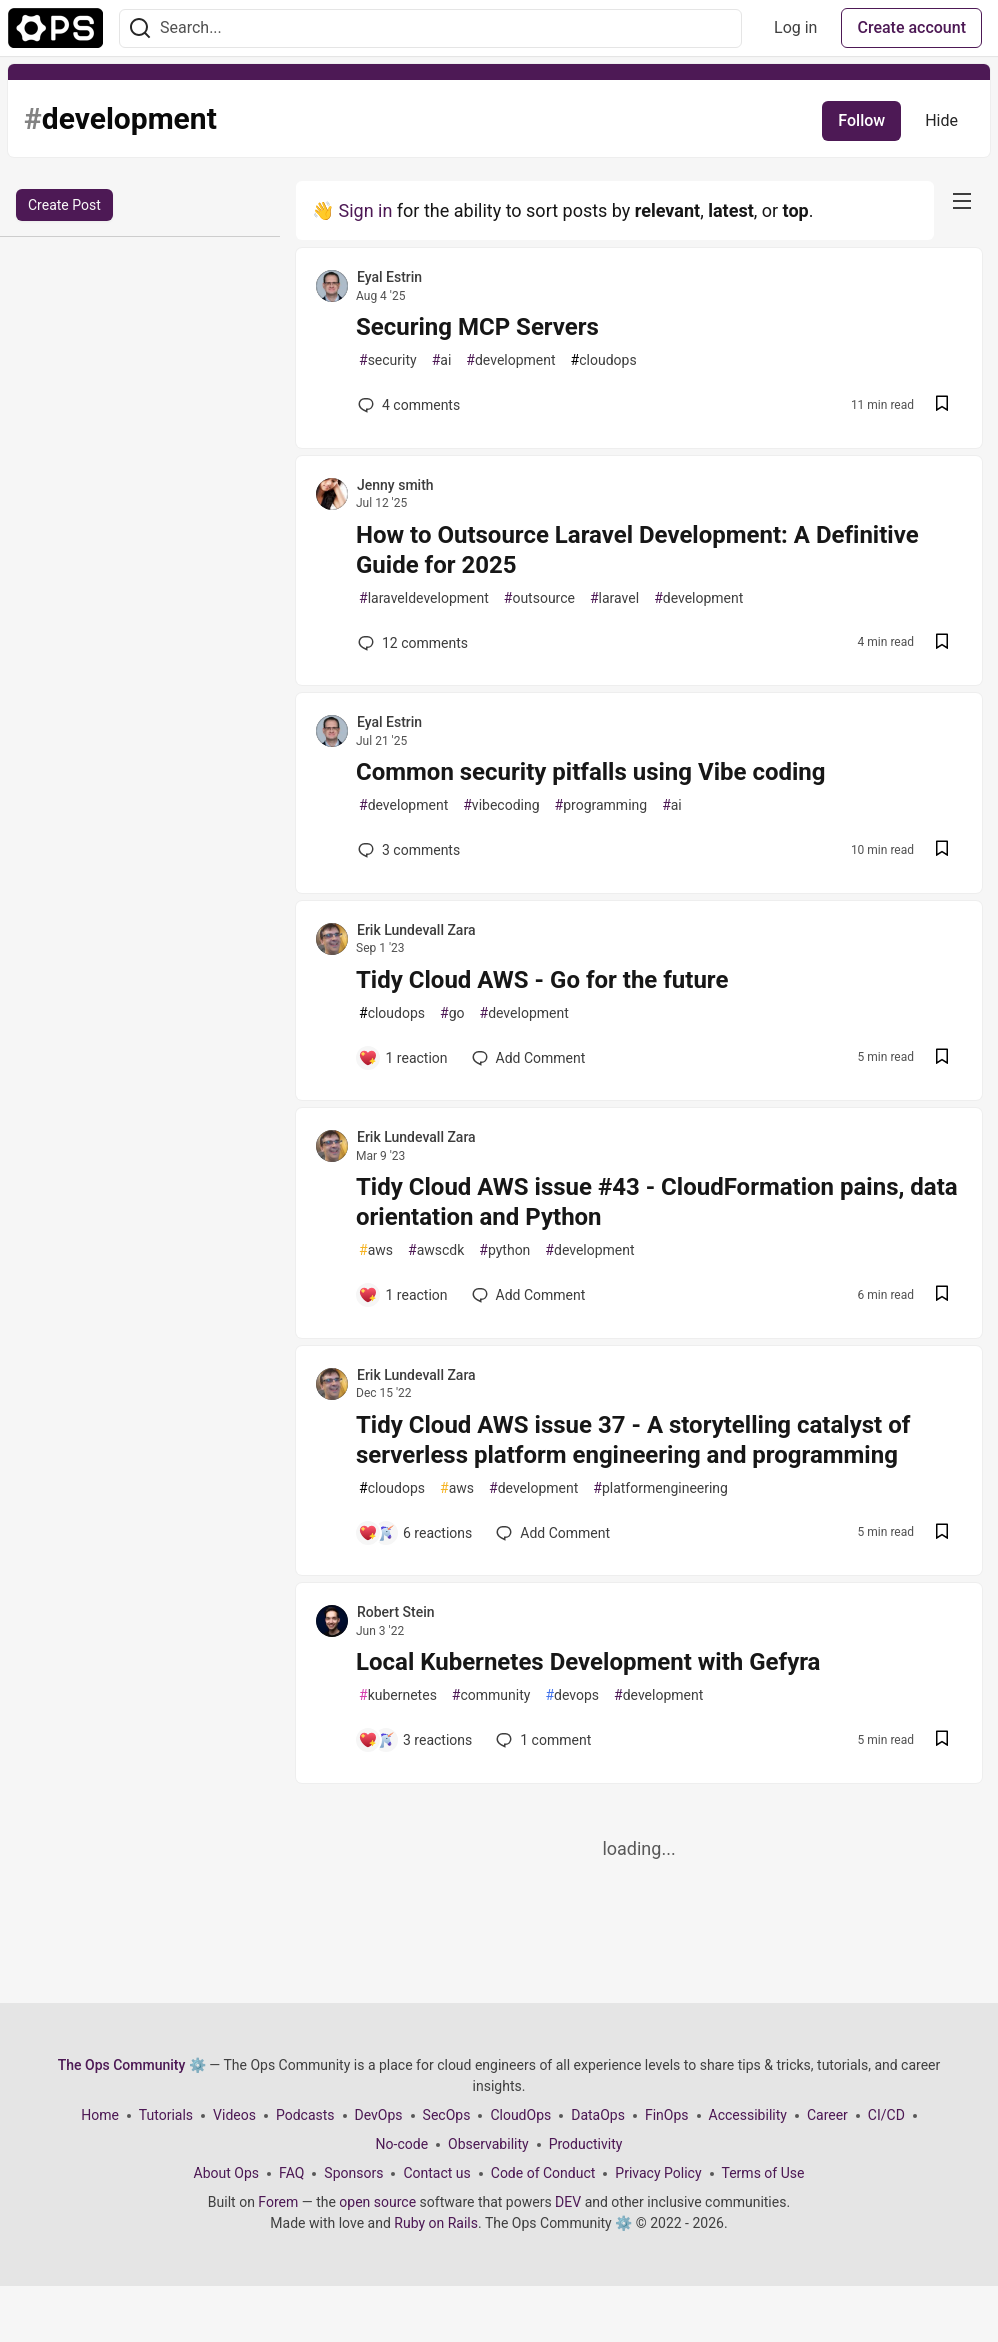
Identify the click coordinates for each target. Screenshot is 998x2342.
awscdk (436, 1250)
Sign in (365, 210)
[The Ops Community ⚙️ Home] (55, 28)
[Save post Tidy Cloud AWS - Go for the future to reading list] (942, 1058)
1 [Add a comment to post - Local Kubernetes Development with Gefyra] (541, 1740)
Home (100, 2115)
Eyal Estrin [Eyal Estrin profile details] (389, 277)
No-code (402, 2144)
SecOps (447, 2115)
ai (442, 360)
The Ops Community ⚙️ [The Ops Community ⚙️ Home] (132, 2065)
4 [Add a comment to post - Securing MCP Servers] (407, 405)
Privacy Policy (658, 2173)
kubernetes (398, 1695)
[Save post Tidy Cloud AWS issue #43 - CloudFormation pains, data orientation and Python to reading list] (942, 1295)
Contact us (436, 2173)
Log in (795, 27)
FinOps (667, 2115)
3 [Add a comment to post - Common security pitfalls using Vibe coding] (407, 850)
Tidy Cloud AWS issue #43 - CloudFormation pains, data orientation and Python (657, 1202)
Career (827, 2115)
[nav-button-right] (962, 201)
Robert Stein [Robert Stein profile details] (396, 1612)
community (491, 1695)
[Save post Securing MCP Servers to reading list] (942, 405)
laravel (614, 598)
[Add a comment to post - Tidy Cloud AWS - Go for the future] (403, 1058)
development (510, 360)
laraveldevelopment (424, 598)
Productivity (586, 2144)
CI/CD (886, 2115)
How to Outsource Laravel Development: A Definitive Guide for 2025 (637, 550)
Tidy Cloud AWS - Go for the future (542, 980)
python (504, 1250)
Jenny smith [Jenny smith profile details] (395, 485)
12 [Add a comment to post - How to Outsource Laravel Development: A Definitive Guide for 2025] (411, 643)
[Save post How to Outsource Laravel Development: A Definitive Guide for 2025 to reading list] (942, 643)
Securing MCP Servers (477, 327)
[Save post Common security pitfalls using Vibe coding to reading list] (942, 850)
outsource (539, 598)
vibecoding (501, 805)
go (452, 1013)
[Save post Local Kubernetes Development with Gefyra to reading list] (942, 1740)
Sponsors (353, 2173)
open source (377, 2202)
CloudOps (520, 2115)
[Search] (140, 28)
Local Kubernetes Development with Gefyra (588, 1662)
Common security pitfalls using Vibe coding (591, 772)
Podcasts (305, 2115)
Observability (488, 2144)
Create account (911, 27)
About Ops (226, 2173)
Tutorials (166, 2115)
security (388, 360)
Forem (278, 2202)
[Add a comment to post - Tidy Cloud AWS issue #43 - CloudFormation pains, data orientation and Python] (403, 1295)
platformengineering (660, 1488)
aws (376, 1250)
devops (572, 1695)
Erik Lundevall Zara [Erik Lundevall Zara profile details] (416, 930)
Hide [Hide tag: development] (941, 120)
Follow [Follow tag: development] (861, 120)
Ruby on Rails (436, 2223)
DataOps (598, 2115)
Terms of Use (763, 2173)
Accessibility (748, 2115)
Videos (234, 2115)
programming (601, 805)
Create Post (64, 205)
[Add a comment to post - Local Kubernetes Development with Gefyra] (415, 1740)
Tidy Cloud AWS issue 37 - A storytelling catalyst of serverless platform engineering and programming (633, 1440)
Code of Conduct (543, 2173)
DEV (568, 2202)
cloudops (604, 360)
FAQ (291, 2173)
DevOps (379, 2115)
